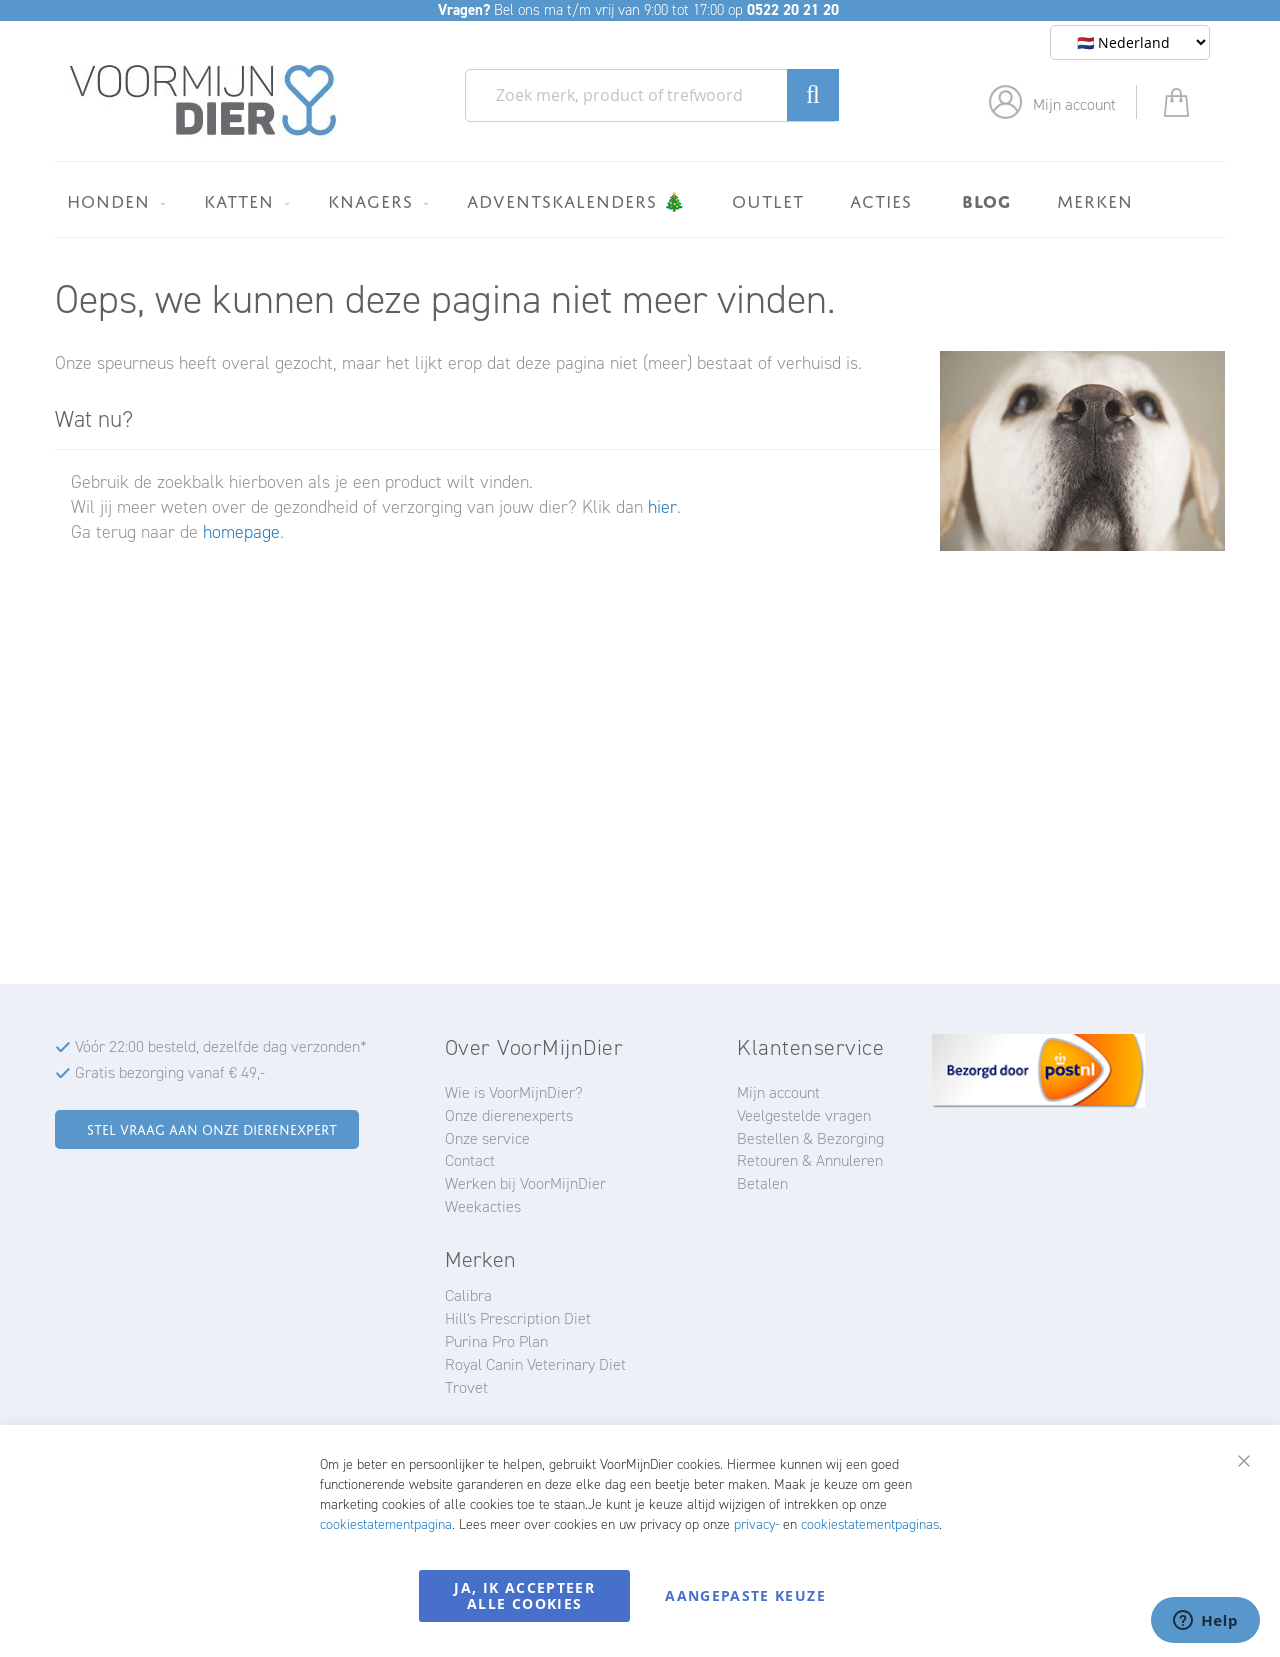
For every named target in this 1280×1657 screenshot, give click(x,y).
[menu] (640, 199)
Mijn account (1074, 104)
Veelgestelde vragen (804, 1115)
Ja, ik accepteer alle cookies (524, 1595)
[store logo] (203, 101)
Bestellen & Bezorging (810, 1138)
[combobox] (652, 95)
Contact (470, 1160)
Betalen (762, 1183)
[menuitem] (112, 201)
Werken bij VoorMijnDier (525, 1183)
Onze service (487, 1138)
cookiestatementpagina (386, 1524)
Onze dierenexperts (509, 1115)
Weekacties (483, 1206)
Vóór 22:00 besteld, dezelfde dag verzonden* (221, 1046)
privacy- (756, 1524)
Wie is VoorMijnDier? (514, 1092)
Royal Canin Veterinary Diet (535, 1364)
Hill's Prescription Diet (518, 1318)
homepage (241, 532)
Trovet (466, 1387)
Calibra (468, 1295)
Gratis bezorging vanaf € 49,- (170, 1072)
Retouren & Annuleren (810, 1160)
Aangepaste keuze (745, 1595)
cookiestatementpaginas (870, 1524)
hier (662, 507)
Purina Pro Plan (496, 1341)
